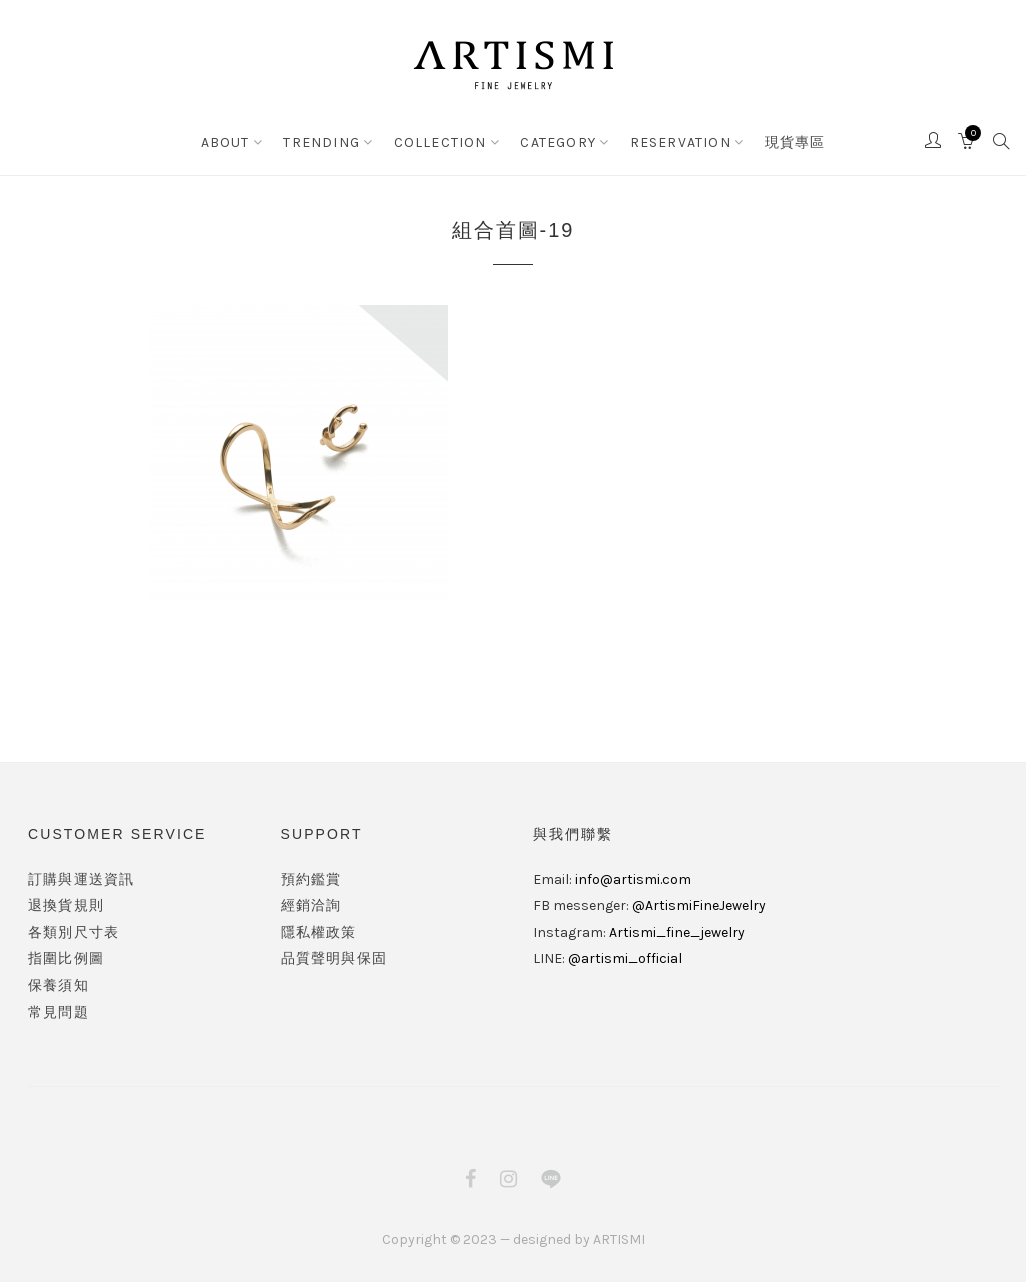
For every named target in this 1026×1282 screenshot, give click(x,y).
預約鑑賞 (311, 879)
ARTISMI (619, 1239)
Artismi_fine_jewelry (677, 932)
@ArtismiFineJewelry (699, 905)
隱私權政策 (319, 932)
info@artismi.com (633, 879)
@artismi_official (625, 958)
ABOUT (225, 142)
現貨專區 (795, 142)
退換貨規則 (66, 905)
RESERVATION (680, 142)
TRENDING (321, 142)
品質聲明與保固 (334, 958)
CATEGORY (558, 142)
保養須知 (58, 985)
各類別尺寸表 (73, 932)
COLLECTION (440, 142)
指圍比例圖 (66, 958)
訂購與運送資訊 (81, 879)
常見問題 (58, 1012)
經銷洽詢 (311, 905)
